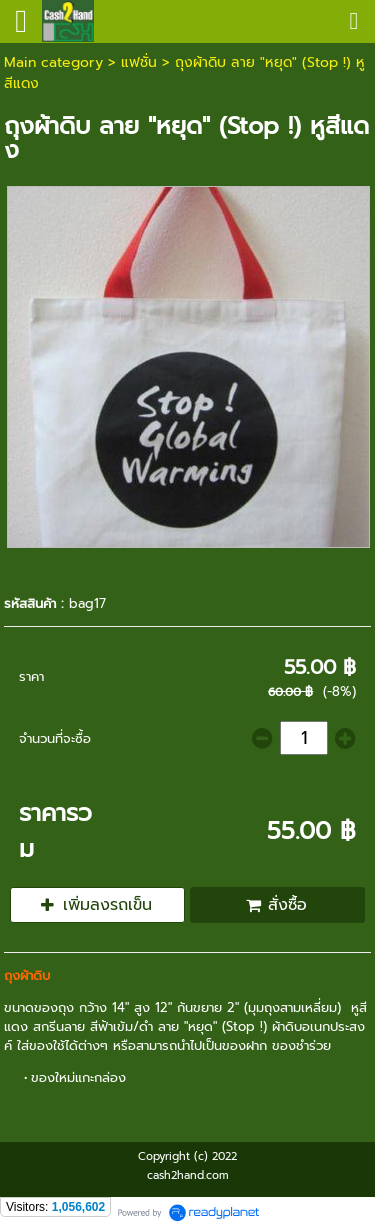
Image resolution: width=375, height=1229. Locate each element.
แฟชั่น (139, 62)
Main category (53, 62)
